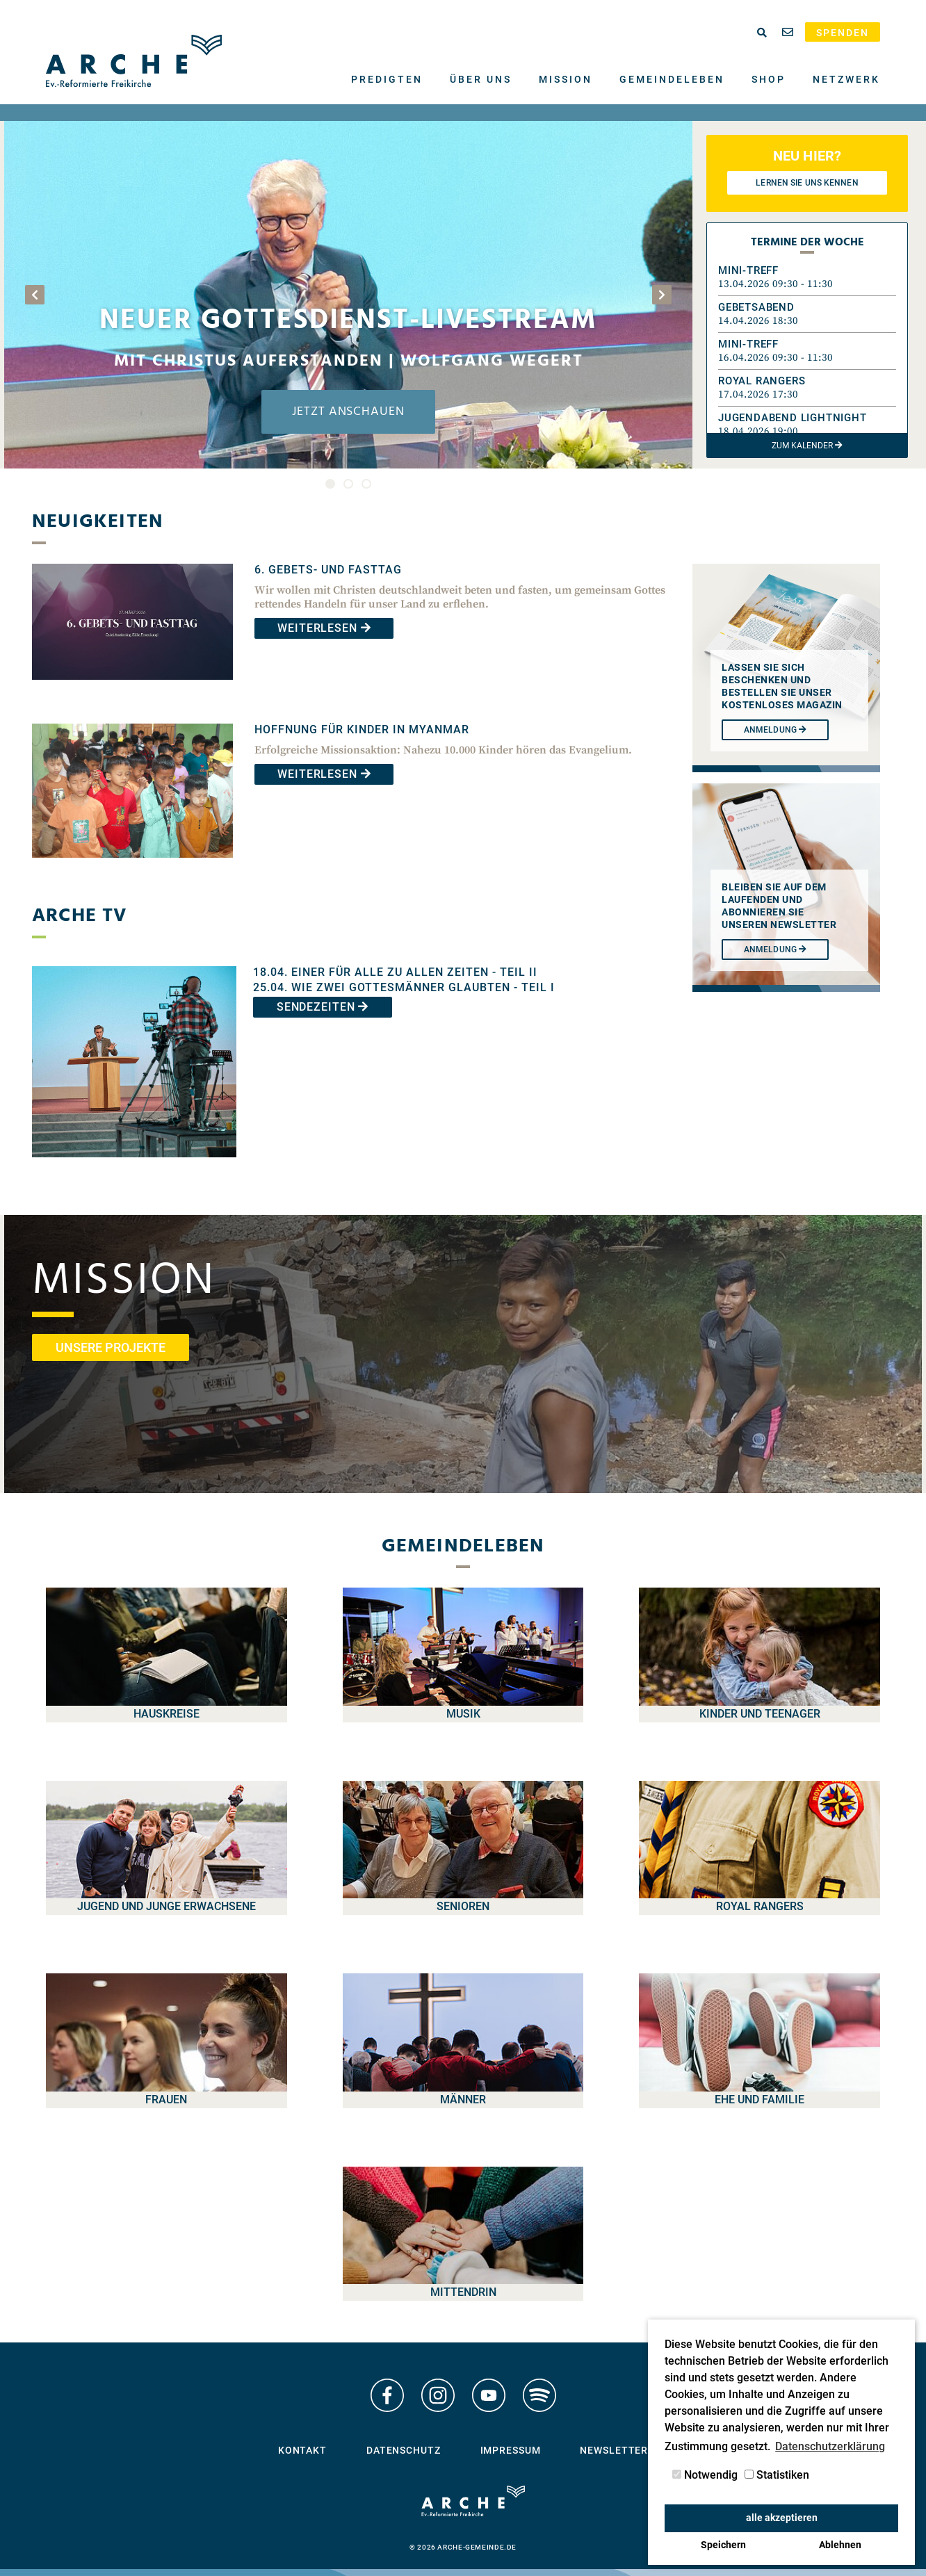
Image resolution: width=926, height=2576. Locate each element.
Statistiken (777, 2474)
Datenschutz (403, 2450)
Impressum (510, 2450)
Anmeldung (775, 949)
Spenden (842, 32)
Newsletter (614, 2450)
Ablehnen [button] (840, 2545)
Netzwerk (846, 79)
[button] (807, 277)
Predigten (387, 79)
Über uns (481, 79)
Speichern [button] (723, 2545)
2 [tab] (348, 484)
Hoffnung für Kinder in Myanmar (361, 729)
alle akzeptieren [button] (782, 2518)
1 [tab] (330, 484)
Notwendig (705, 2474)
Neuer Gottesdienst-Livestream (348, 321)
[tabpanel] (348, 294)
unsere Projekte (110, 1347)
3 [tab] (366, 484)
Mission (565, 79)
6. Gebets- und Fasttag (328, 569)
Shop (769, 79)
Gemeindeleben (671, 79)
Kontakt (302, 2450)
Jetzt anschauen (348, 412)
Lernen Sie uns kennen (807, 183)
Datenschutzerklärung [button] (830, 2446)
